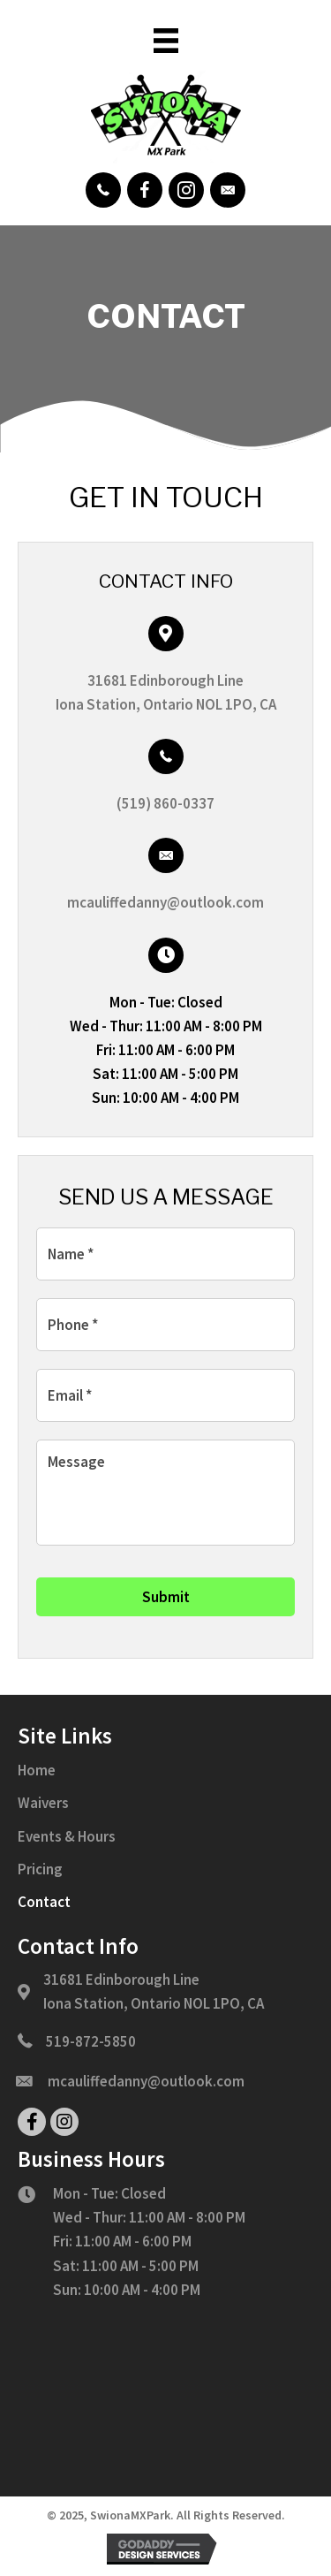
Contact (44, 1901)
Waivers (43, 1802)
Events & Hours (67, 1836)
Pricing (40, 1869)
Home (37, 1770)
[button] (103, 190)
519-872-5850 (91, 2041)
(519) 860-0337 (165, 803)
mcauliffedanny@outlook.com (165, 902)
